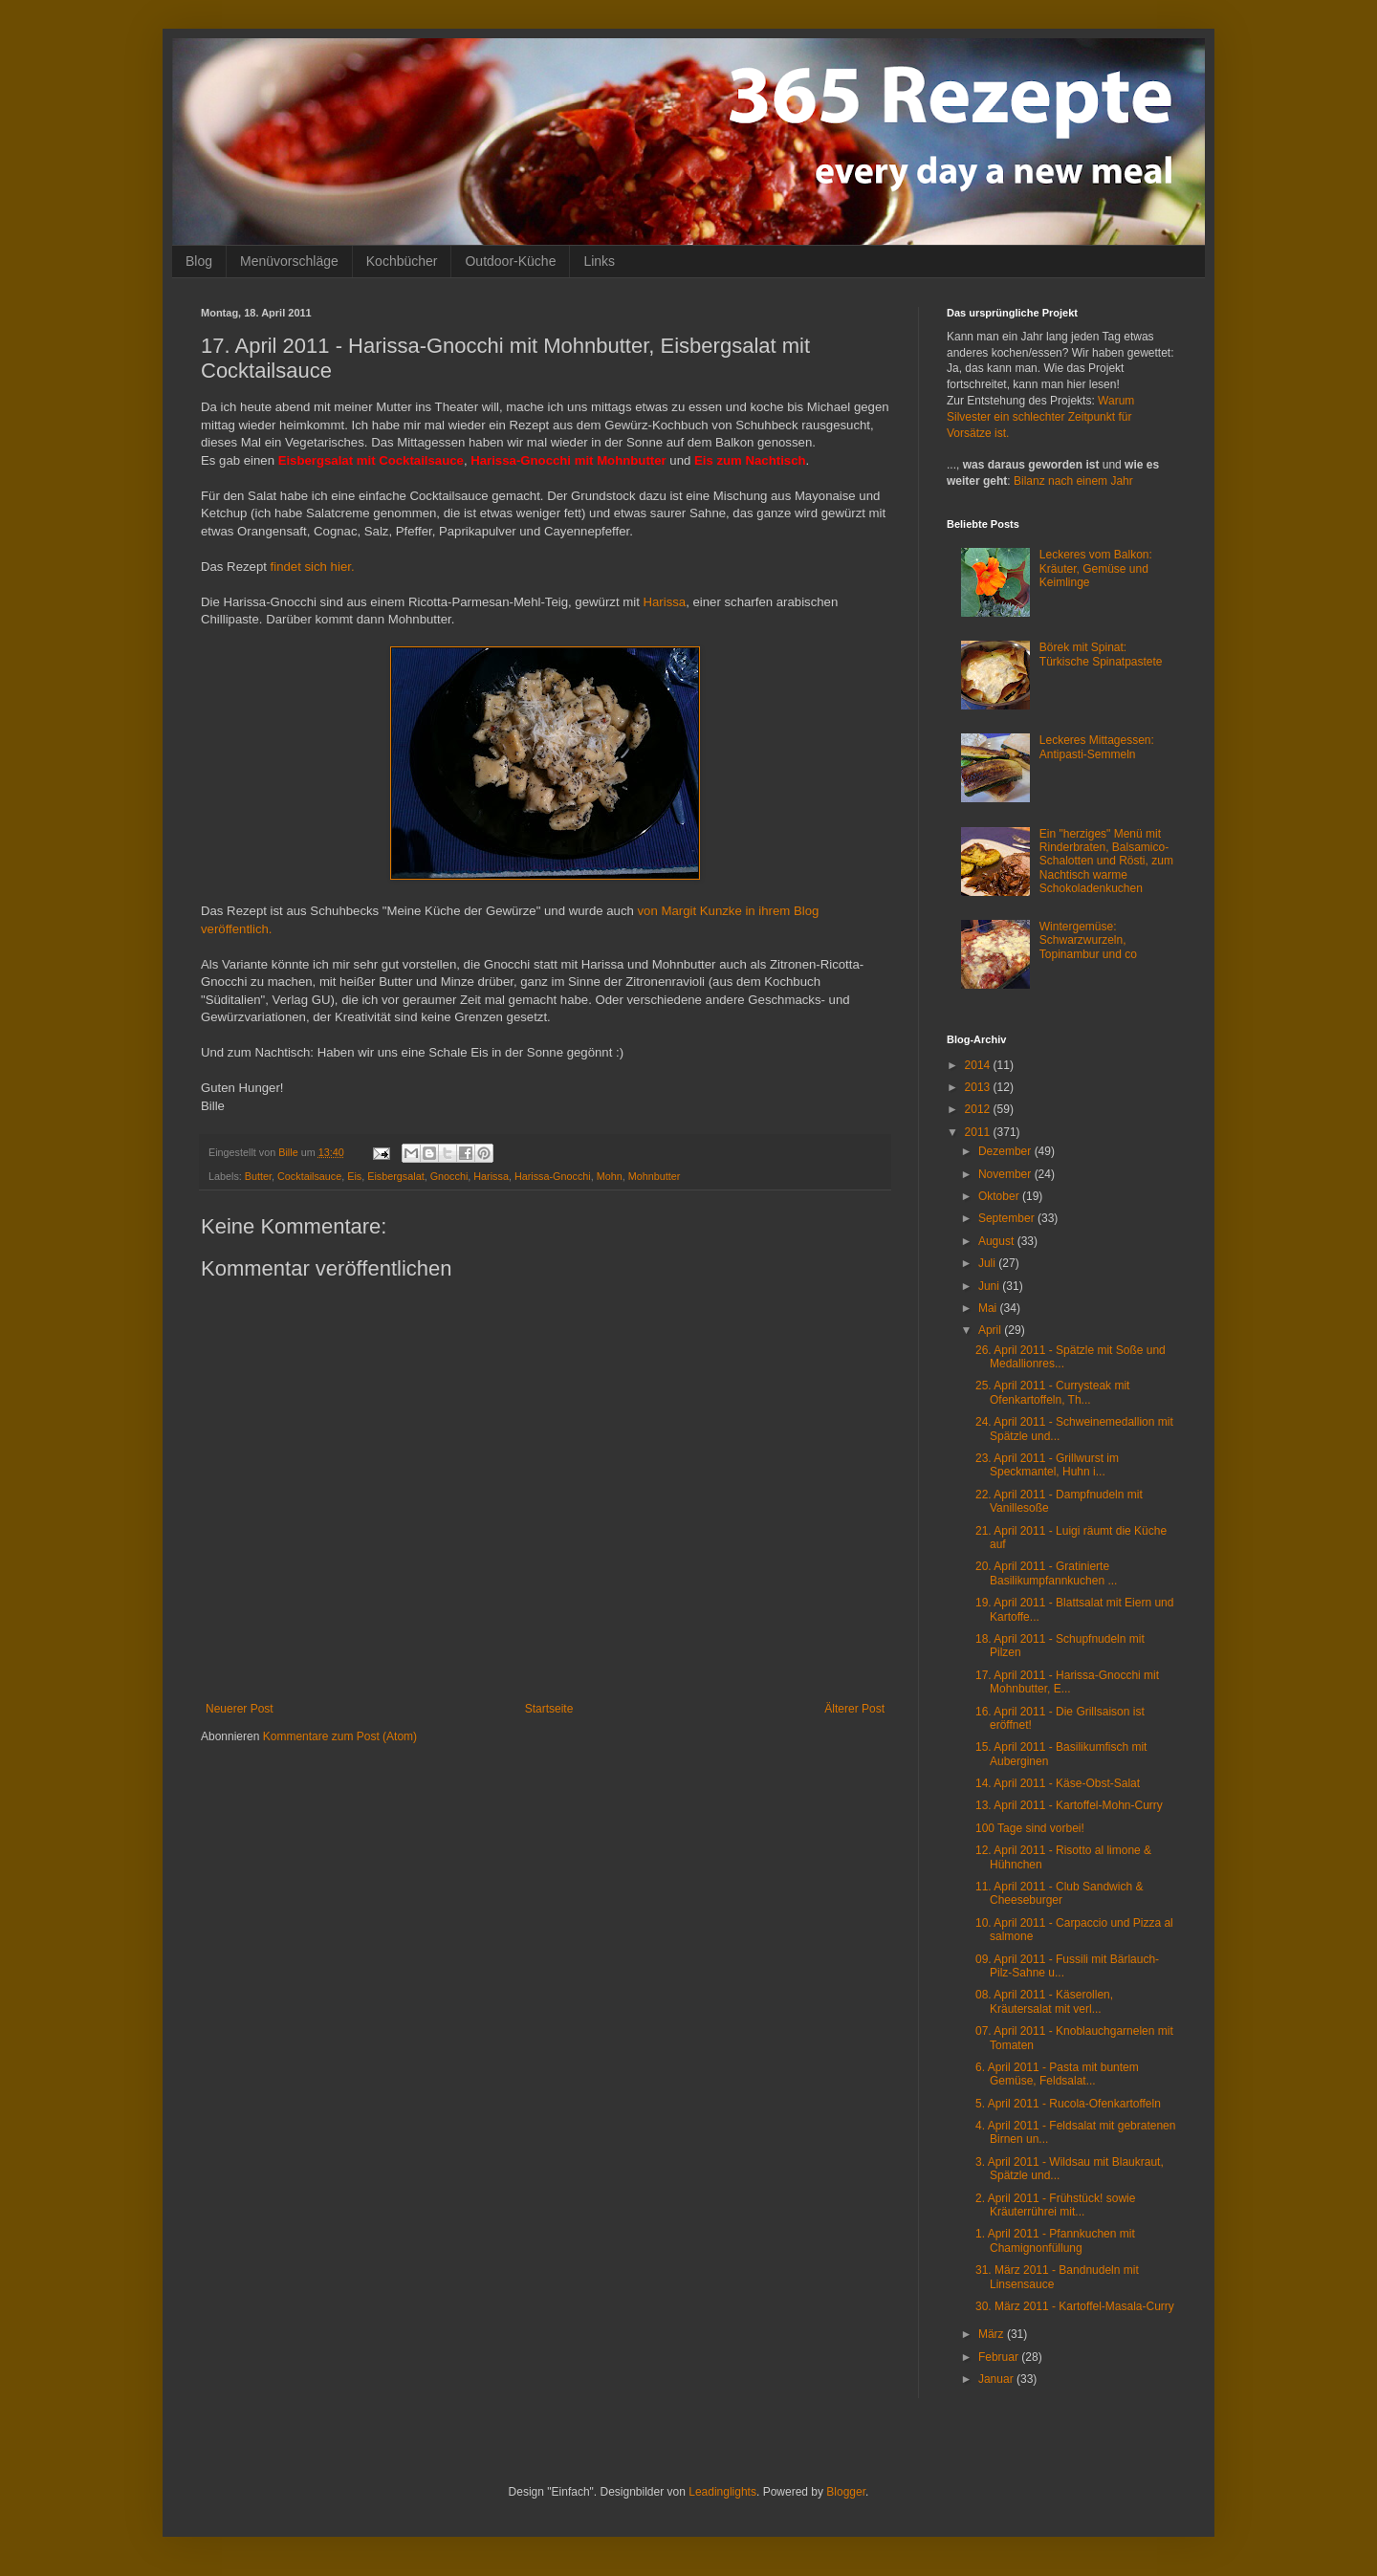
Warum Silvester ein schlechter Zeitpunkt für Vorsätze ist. (1040, 417)
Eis (354, 1176)
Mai (989, 1308)
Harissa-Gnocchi (552, 1176)
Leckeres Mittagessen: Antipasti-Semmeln (1096, 746)
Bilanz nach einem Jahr (1073, 481)
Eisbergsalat (395, 1176)
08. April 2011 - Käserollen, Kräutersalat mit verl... (1044, 2001)
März (992, 2334)
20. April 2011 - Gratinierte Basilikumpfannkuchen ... (1046, 1573)
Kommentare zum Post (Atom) (340, 1736)
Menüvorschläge (289, 261)
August (997, 1241)
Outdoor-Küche (510, 261)
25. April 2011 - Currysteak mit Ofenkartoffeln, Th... (1052, 1392)
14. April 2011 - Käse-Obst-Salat (1057, 1783)
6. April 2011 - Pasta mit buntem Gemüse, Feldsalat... (1057, 2074)
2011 (979, 1132)
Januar (997, 2379)
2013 (979, 1087)
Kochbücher (402, 261)
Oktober (1000, 1196)
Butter (258, 1176)
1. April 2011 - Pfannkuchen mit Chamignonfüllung (1055, 2240)
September (1008, 1218)
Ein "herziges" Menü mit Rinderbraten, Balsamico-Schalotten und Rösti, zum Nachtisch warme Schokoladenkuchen (1106, 861)
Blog (199, 261)
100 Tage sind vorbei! (1029, 1828)
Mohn (610, 1176)
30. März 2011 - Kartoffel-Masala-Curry (1074, 2306)
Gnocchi (449, 1176)
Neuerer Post (239, 1708)
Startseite (549, 1708)
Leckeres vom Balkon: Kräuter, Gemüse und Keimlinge (1095, 568)
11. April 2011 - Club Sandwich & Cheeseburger (1059, 1893)
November (1006, 1174)
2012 (979, 1109)
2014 (979, 1065)
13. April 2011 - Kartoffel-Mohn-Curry (1069, 1805)
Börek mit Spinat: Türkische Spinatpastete (1101, 654)
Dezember (1006, 1151)
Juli (988, 1263)
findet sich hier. (313, 566)
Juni (990, 1286)
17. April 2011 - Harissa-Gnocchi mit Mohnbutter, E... (1067, 1682)
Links (599, 261)
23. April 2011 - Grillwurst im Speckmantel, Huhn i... (1047, 1465)
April (991, 1330)
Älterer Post (854, 1708)
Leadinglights (722, 2492)
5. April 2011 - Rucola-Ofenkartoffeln (1068, 2103)
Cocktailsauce (309, 1176)
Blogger (845, 2492)
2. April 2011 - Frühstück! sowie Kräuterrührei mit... (1055, 2205)
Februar (999, 2357)
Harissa (664, 602)
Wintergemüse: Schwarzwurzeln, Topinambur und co (1088, 940)
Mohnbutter (654, 1176)
